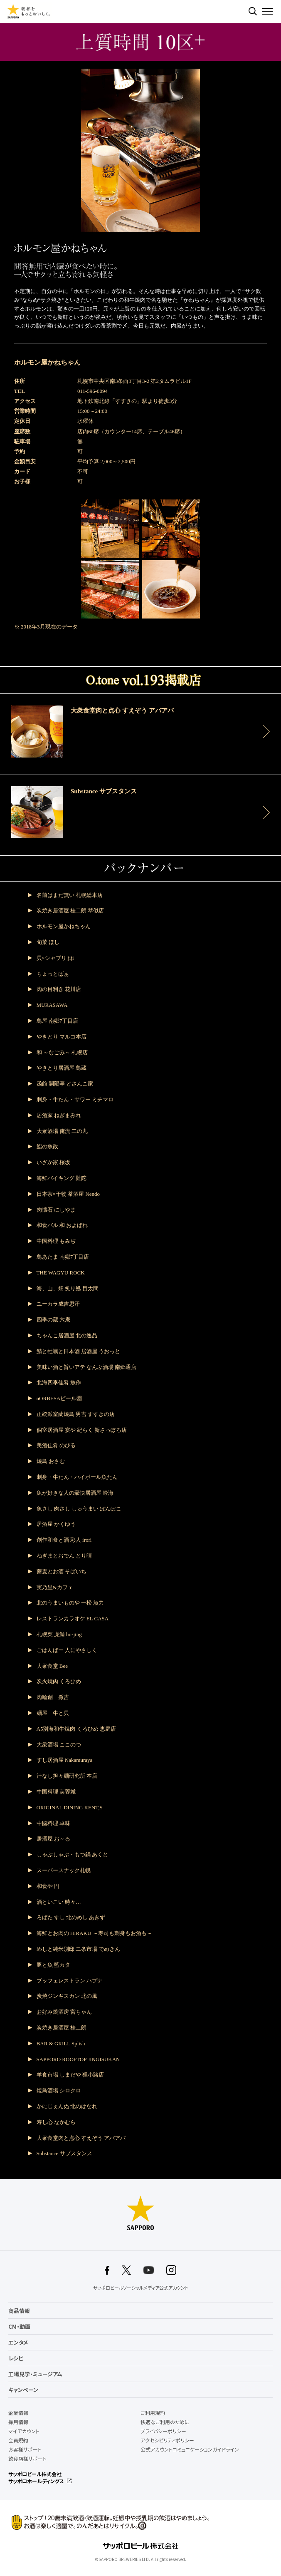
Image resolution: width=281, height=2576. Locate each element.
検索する (253, 11)
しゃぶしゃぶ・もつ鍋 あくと (72, 1854)
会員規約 (18, 2440)
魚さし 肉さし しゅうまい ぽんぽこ (79, 1508)
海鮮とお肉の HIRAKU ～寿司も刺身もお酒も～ (94, 1933)
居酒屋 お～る (53, 1839)
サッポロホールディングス (36, 2481)
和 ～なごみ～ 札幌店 (62, 1052)
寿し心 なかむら (56, 2122)
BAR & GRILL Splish (61, 2043)
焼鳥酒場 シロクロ (59, 2090)
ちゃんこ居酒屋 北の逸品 (67, 1335)
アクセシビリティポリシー (167, 2440)
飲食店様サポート (27, 2458)
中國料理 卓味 (53, 1823)
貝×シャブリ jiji (55, 958)
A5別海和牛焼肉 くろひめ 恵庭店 (76, 1729)
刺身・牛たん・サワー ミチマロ (75, 1099)
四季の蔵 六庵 (53, 1320)
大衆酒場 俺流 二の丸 (62, 1131)
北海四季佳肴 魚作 (59, 1382)
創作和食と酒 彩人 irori (64, 1540)
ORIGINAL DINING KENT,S (70, 1807)
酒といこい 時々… (59, 1902)
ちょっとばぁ (53, 974)
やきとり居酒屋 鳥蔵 (61, 1068)
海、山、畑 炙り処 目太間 (68, 1288)
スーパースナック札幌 (64, 1870)
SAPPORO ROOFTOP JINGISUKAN (78, 2059)
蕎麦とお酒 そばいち (61, 1571)
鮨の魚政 (47, 1146)
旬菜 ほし (48, 942)
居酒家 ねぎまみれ (59, 1115)
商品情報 (19, 2311)
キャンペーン (23, 2390)
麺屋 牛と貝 (53, 1713)
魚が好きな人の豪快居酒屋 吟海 (75, 1493)
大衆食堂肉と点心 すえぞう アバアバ (81, 2138)
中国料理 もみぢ (56, 1241)
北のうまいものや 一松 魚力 (70, 1603)
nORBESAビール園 (59, 1398)
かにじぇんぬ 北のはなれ (67, 2106)
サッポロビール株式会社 (35, 2474)
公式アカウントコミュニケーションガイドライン (189, 2449)
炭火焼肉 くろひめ (59, 1681)
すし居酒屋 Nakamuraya (65, 1760)
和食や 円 (48, 1886)
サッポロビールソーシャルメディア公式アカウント (140, 2287)
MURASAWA (52, 1005)
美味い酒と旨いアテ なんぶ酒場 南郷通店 (87, 1367)
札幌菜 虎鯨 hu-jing (59, 1634)
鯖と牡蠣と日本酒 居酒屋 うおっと (79, 1351)
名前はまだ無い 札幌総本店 (70, 895)
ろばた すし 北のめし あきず (71, 1917)
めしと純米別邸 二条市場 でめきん (79, 1949)
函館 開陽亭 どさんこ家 (65, 1084)
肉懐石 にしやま (56, 1210)
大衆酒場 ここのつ (59, 1744)
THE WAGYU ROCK (61, 1272)
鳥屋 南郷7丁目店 (58, 1021)
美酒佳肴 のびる (56, 1445)
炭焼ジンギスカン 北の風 (67, 1996)
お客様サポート (25, 2449)
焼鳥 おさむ (51, 1461)
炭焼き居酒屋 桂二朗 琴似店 (70, 910)
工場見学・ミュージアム (35, 2374)
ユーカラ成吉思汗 (58, 1304)
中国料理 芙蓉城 (56, 1792)
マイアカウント (23, 2431)
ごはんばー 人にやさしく (67, 1650)
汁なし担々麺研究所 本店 (67, 1776)
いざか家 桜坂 (53, 1162)
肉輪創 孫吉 (53, 1697)
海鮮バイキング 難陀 (61, 1178)
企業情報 (18, 2413)
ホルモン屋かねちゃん (64, 926)
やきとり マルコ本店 (61, 1036)
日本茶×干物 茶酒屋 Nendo (68, 1194)
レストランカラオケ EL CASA (73, 1618)
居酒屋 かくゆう (56, 1524)
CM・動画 (19, 2326)
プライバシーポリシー (163, 2431)
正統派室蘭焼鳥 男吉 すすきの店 (76, 1414)
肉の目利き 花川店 (59, 989)
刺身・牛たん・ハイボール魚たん (77, 1477)
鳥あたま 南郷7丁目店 (63, 1257)
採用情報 (18, 2422)
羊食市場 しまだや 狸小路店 (70, 2075)
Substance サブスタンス (64, 2153)
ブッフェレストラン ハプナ (70, 1980)
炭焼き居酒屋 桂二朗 (61, 2028)
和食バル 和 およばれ (62, 1225)
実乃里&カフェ (55, 1587)
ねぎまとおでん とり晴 (64, 1556)
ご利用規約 (152, 2413)
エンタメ (18, 2342)
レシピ (15, 2358)
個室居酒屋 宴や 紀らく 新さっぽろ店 (82, 1430)
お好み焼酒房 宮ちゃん (64, 2012)
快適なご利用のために (165, 2422)
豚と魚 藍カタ (53, 1965)
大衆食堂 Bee (52, 1666)
